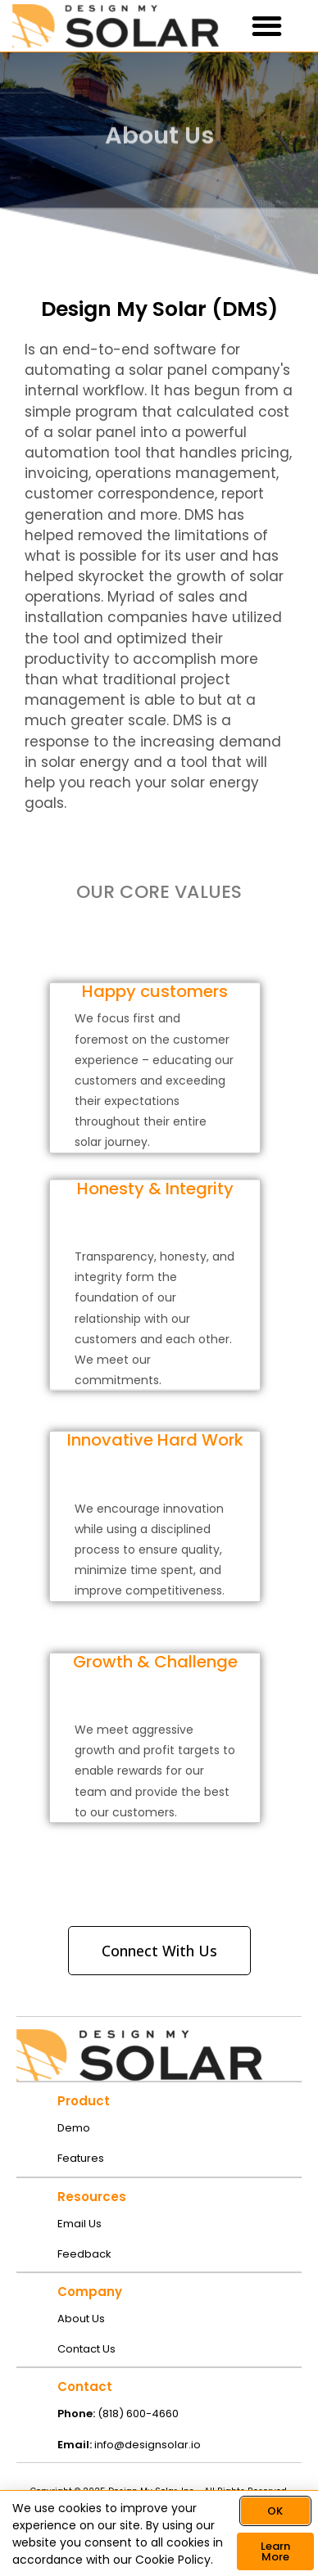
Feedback (84, 2254)
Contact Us (86, 2349)
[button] (267, 26)
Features (80, 2158)
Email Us (79, 2223)
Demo (73, 2128)
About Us (81, 2318)
